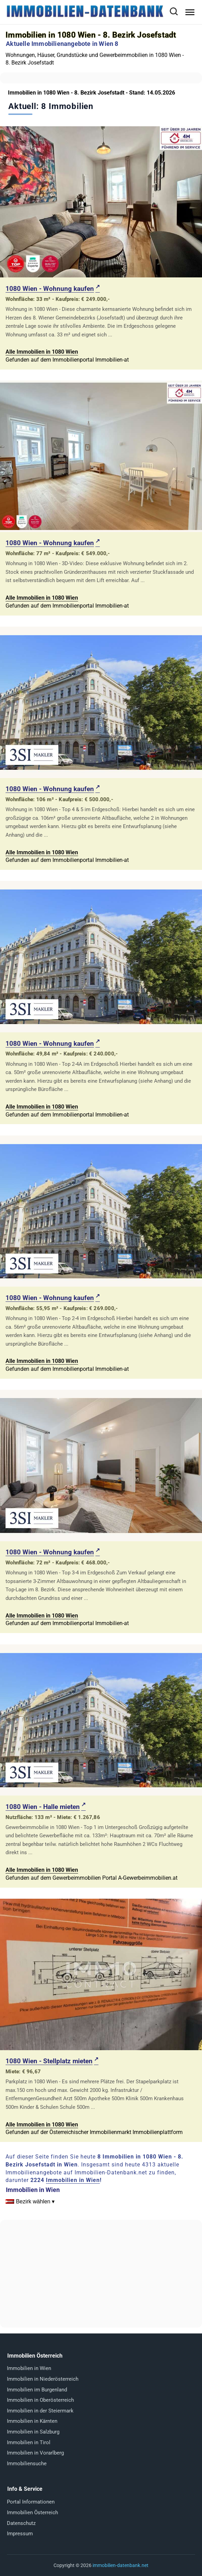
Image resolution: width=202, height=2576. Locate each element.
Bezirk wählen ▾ (35, 2201)
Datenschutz (21, 2523)
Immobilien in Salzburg (33, 2432)
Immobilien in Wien (73, 2180)
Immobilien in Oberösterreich (40, 2400)
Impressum (20, 2533)
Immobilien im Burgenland (37, 2390)
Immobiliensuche (27, 2463)
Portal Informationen (31, 2502)
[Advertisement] (101, 2273)
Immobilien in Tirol (28, 2442)
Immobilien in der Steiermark (40, 2411)
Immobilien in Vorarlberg (35, 2453)
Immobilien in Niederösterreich (42, 2379)
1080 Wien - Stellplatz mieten (49, 2061)
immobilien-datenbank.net (120, 2565)
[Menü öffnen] (189, 12)
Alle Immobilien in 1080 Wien (42, 351)
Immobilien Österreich (32, 2512)
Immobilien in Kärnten (32, 2421)
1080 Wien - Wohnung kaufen (50, 289)
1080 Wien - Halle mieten (43, 1807)
